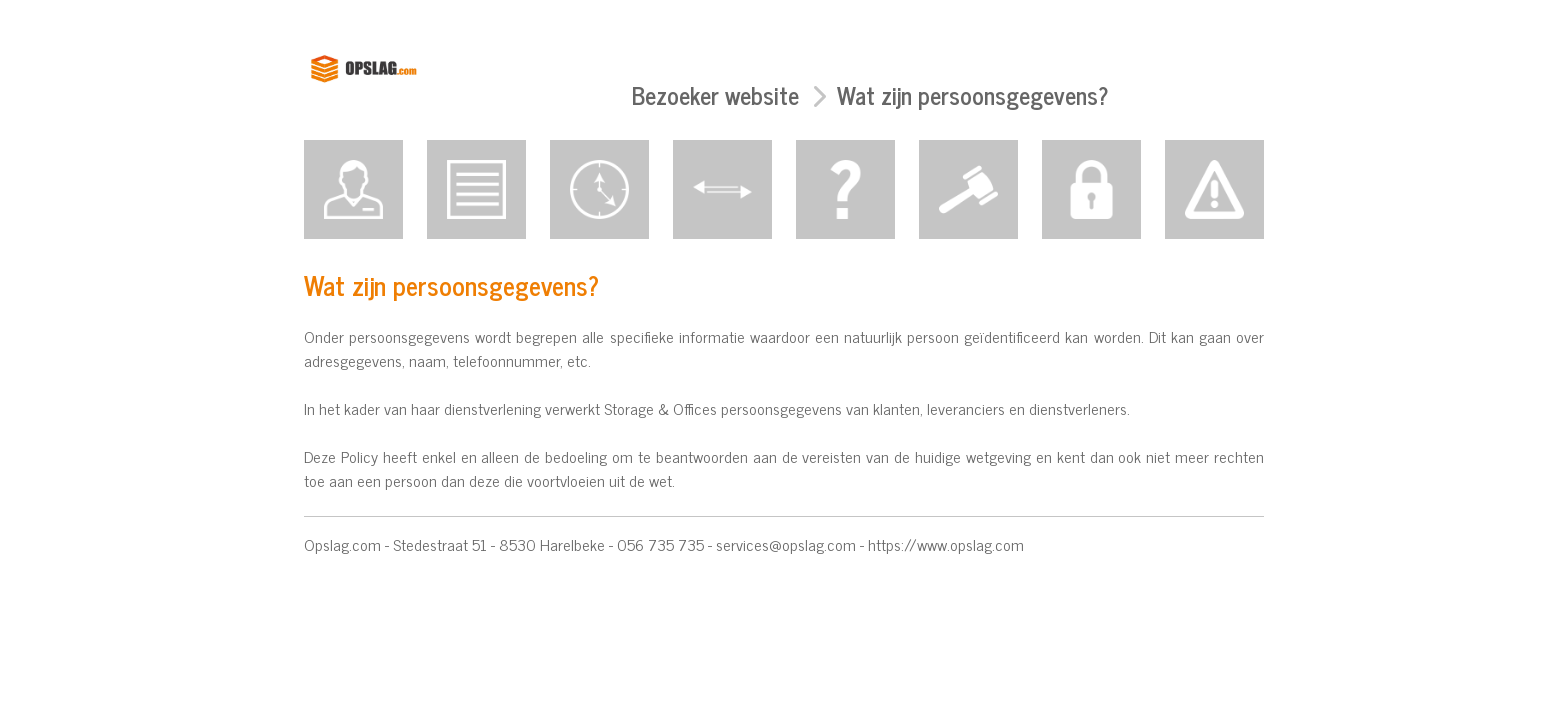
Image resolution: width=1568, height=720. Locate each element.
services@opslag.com (786, 544)
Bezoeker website (715, 94)
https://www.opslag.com (946, 544)
